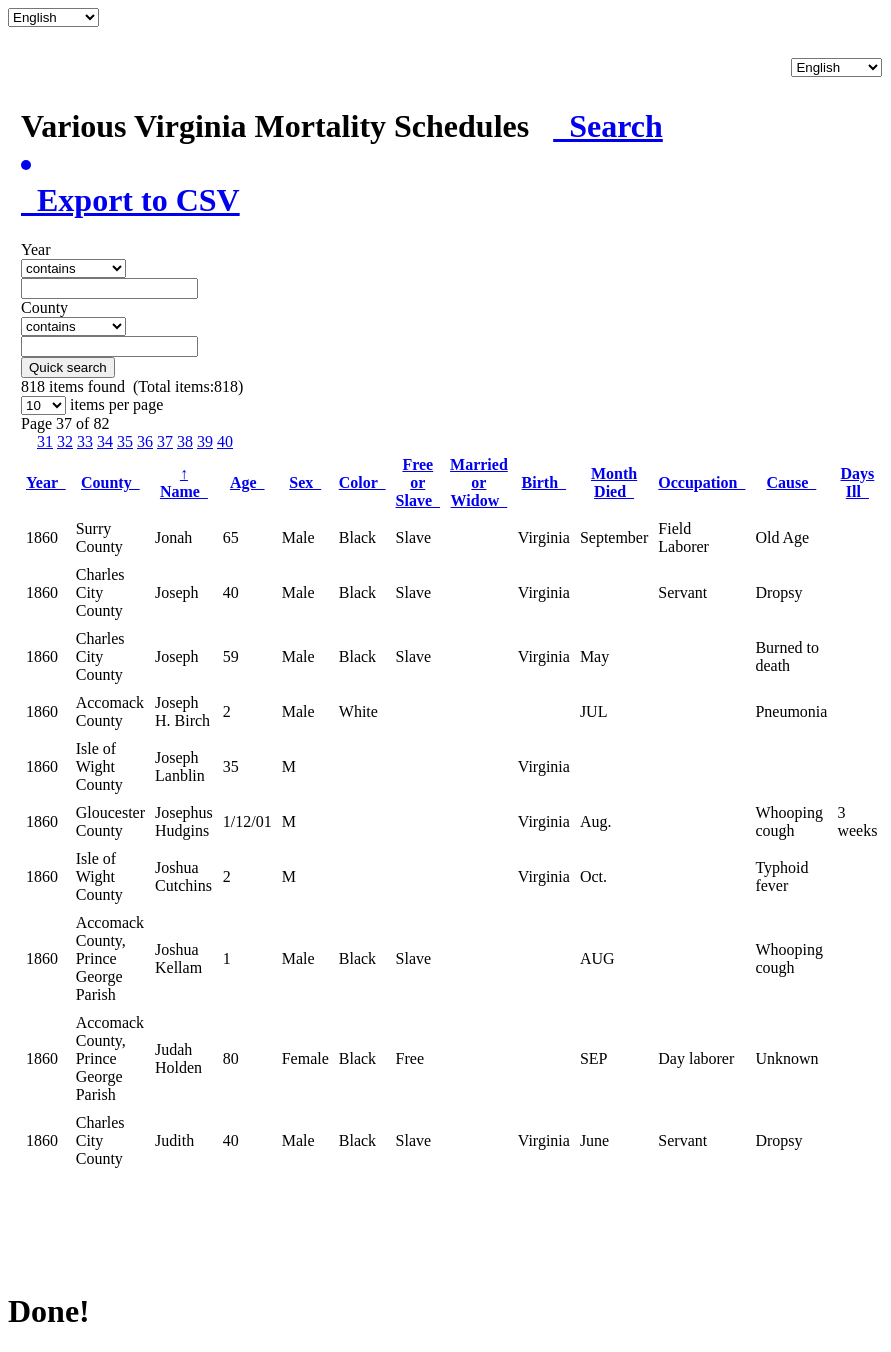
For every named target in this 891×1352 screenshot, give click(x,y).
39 (205, 441)
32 (65, 441)
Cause (792, 482)
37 (165, 441)
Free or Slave (418, 482)
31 (45, 441)
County (110, 482)
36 (145, 441)
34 (105, 441)
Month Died (614, 482)
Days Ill (858, 482)
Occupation (701, 482)
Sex (305, 482)
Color (362, 482)
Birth (544, 482)
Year (46, 482)
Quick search (68, 367)
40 (225, 441)
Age (247, 482)
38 (185, 441)
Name (184, 482)
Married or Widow (479, 482)
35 (125, 441)
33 (85, 441)
